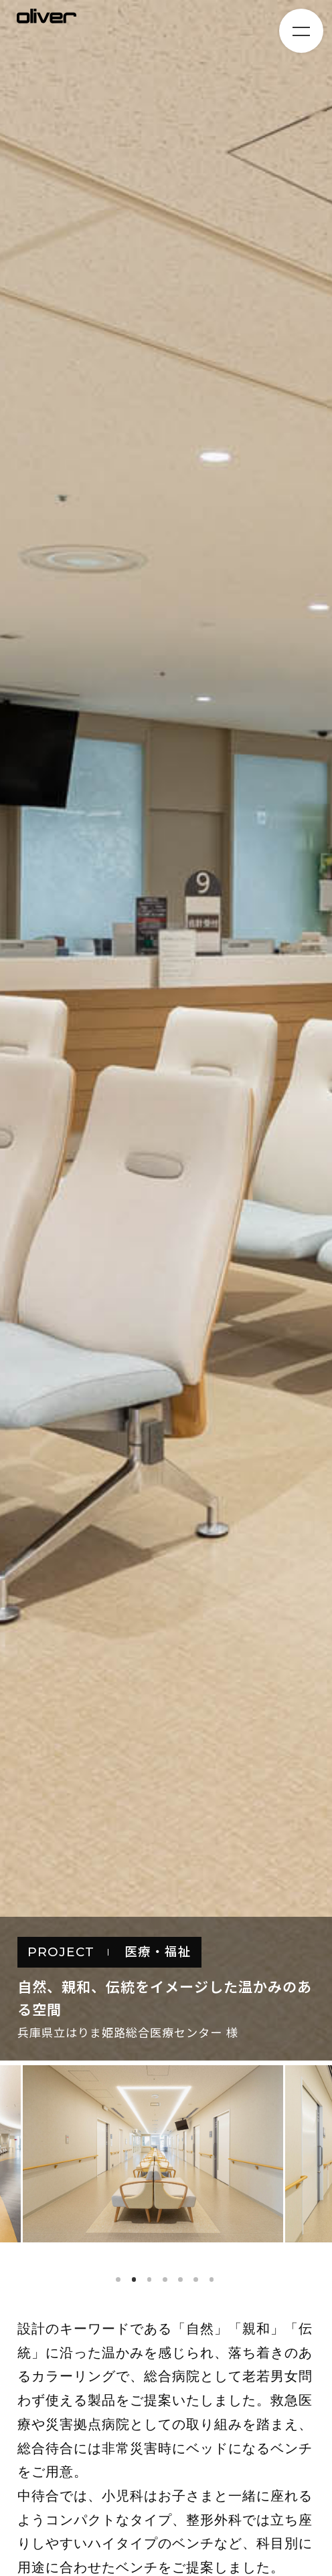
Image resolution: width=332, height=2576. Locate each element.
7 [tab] (212, 2279)
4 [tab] (165, 2279)
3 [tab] (149, 2279)
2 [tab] (134, 2279)
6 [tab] (195, 2279)
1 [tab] (118, 2279)
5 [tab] (180, 2279)
